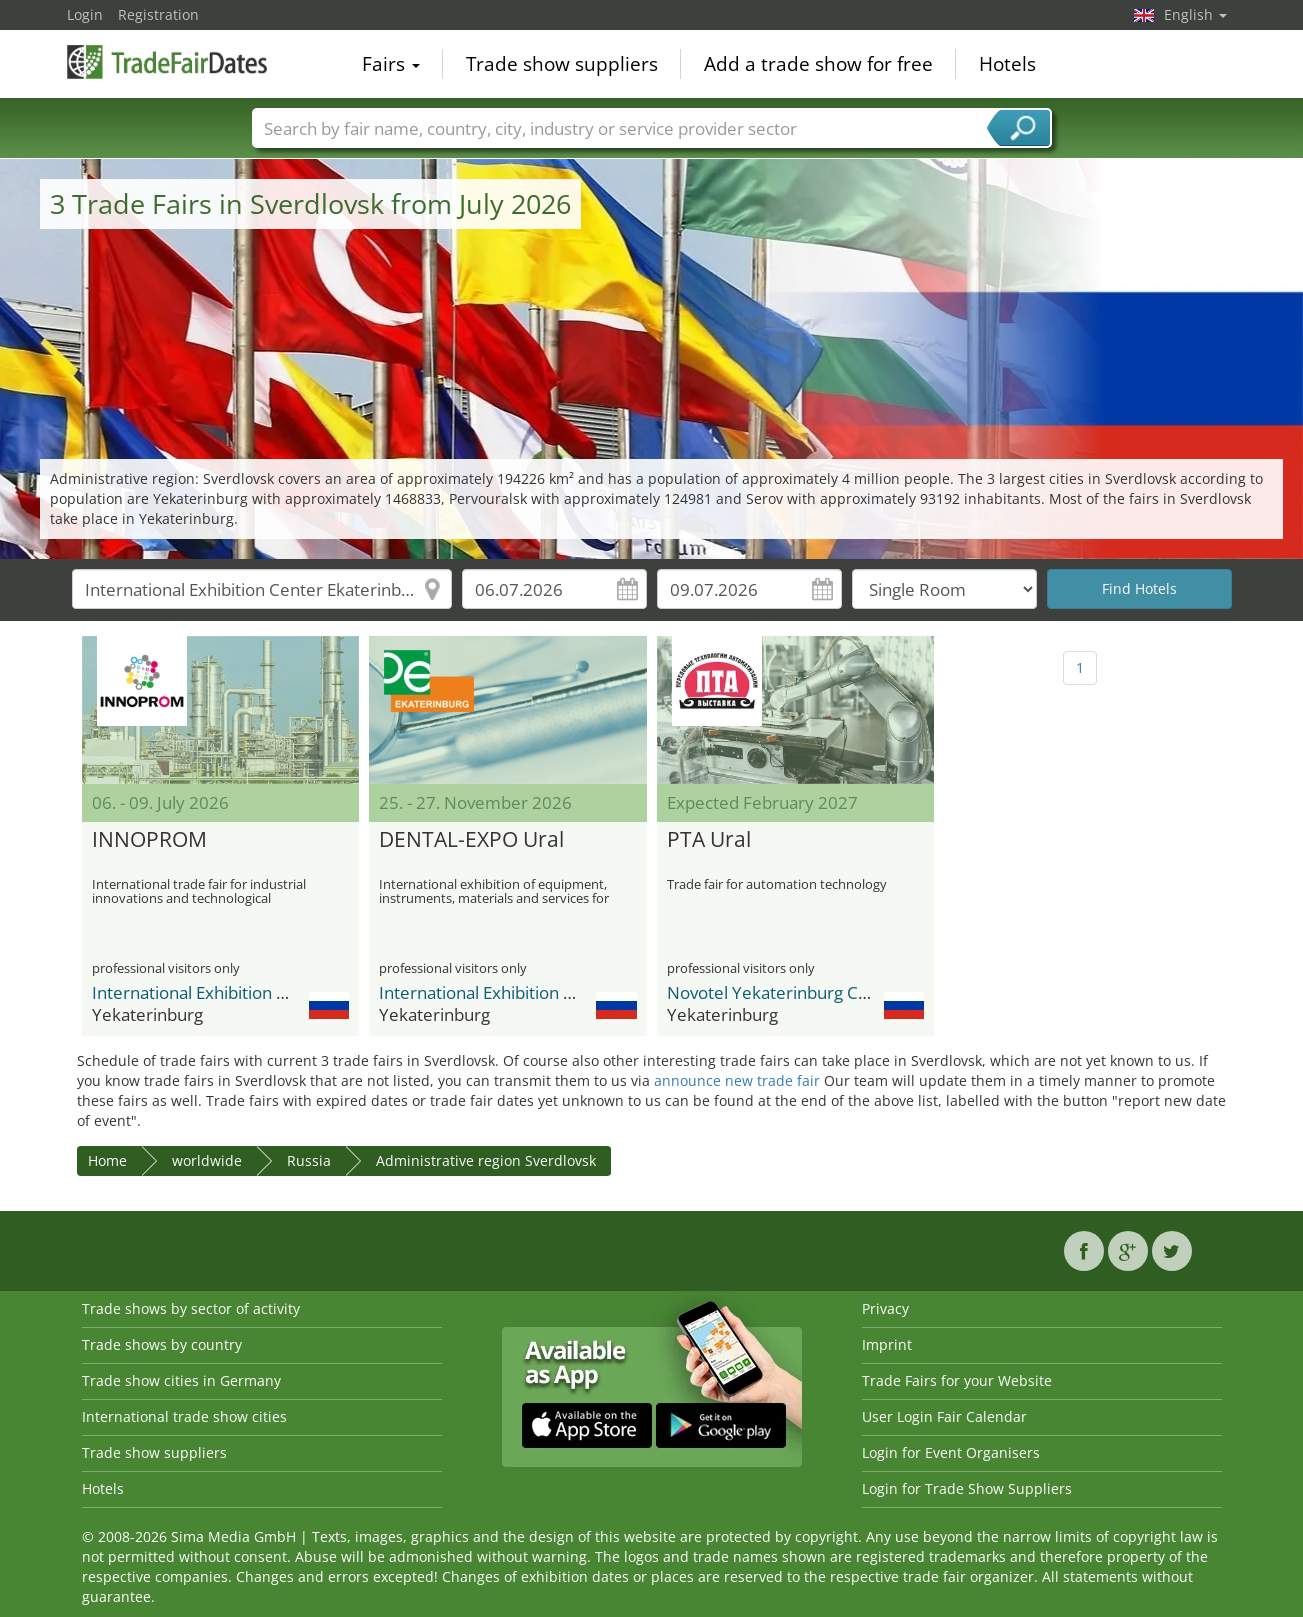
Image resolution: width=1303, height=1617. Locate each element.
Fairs (391, 64)
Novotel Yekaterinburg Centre (784, 992)
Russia (309, 1160)
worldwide (207, 1160)
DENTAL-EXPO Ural (471, 840)
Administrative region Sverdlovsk (486, 1160)
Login (85, 14)
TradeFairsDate (167, 62)
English (1195, 14)
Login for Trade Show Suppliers (967, 1488)
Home (107, 1160)
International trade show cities (184, 1416)
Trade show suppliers (562, 64)
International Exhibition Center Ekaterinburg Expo (284, 992)
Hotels (1007, 64)
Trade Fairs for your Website (957, 1380)
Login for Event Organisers (951, 1452)
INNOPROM (149, 840)
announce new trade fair (737, 1080)
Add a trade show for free (818, 64)
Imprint (887, 1344)
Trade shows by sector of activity (191, 1308)
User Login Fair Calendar (944, 1416)
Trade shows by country (162, 1344)
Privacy (885, 1308)
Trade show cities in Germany (181, 1380)
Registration (158, 14)
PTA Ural (709, 840)
